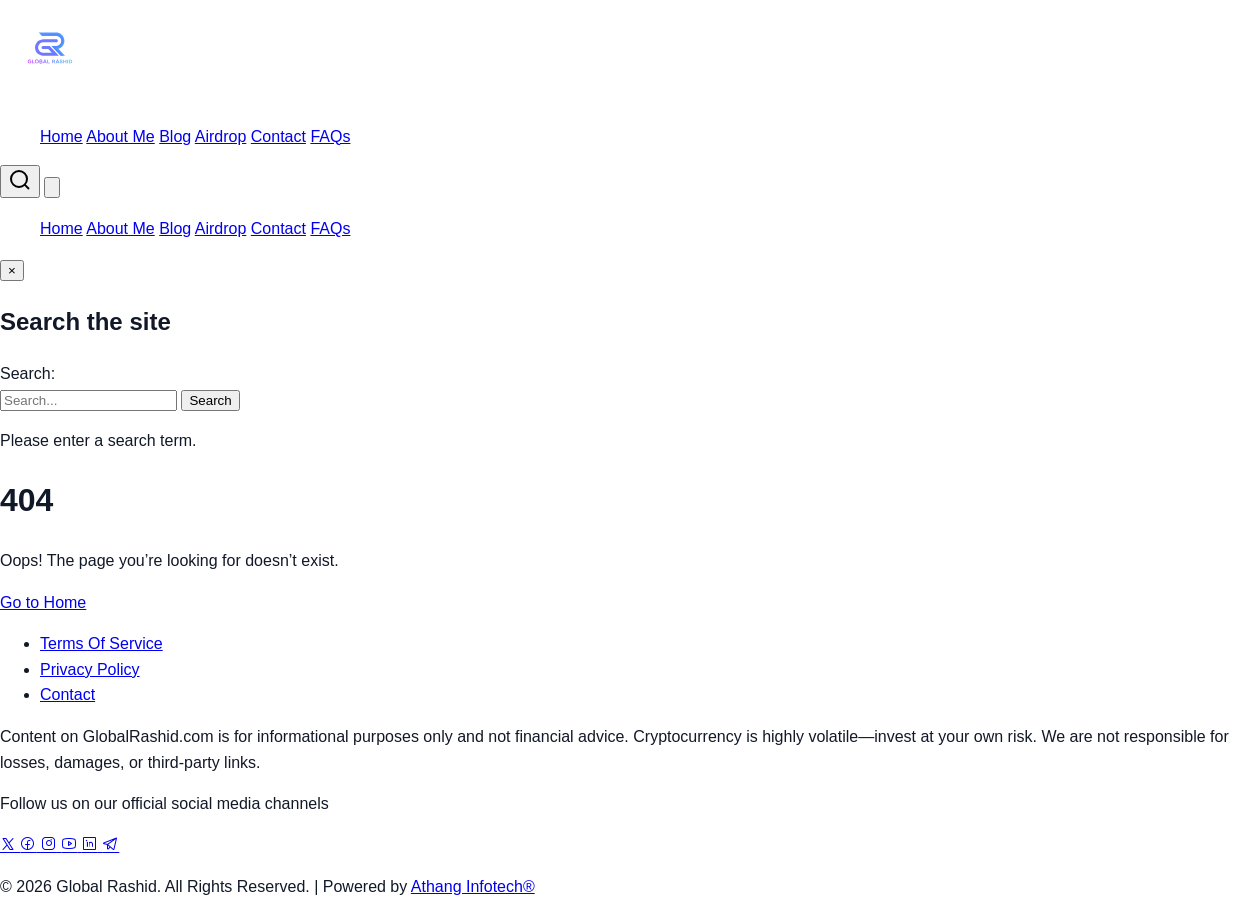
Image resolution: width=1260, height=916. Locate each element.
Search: (27, 373)
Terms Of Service (101, 643)
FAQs (330, 136)
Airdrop (221, 136)
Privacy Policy (90, 669)
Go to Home (43, 602)
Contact (278, 136)
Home (61, 136)
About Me (120, 136)
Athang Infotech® (473, 886)
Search (210, 400)
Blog (175, 136)
